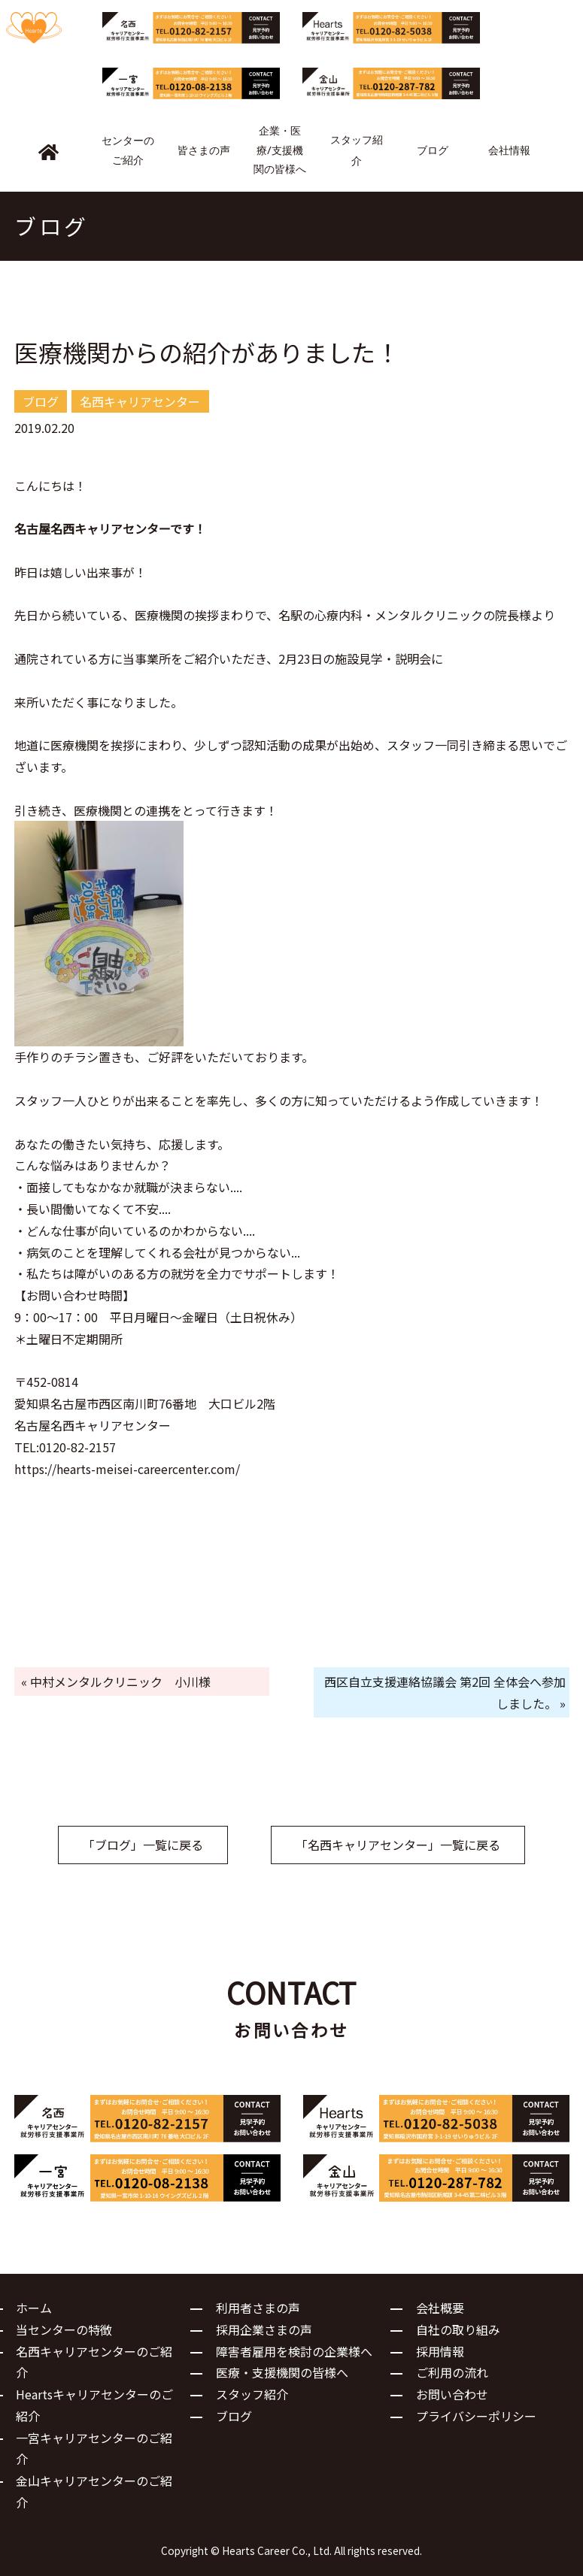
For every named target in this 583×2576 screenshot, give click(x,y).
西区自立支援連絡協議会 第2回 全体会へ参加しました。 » (445, 1692)
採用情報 (440, 2351)
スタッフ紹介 (252, 2394)
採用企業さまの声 (264, 2329)
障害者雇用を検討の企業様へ (294, 2351)
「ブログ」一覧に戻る (143, 1845)
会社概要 (440, 2308)
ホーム (34, 2308)
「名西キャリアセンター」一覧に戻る (398, 1845)
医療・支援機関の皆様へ (282, 2372)
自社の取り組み (458, 2329)
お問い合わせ (452, 2394)
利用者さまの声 (258, 2308)
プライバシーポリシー (476, 2416)
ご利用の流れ (452, 2372)
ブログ (234, 2416)
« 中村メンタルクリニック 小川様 (116, 1681)
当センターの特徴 (64, 2329)
